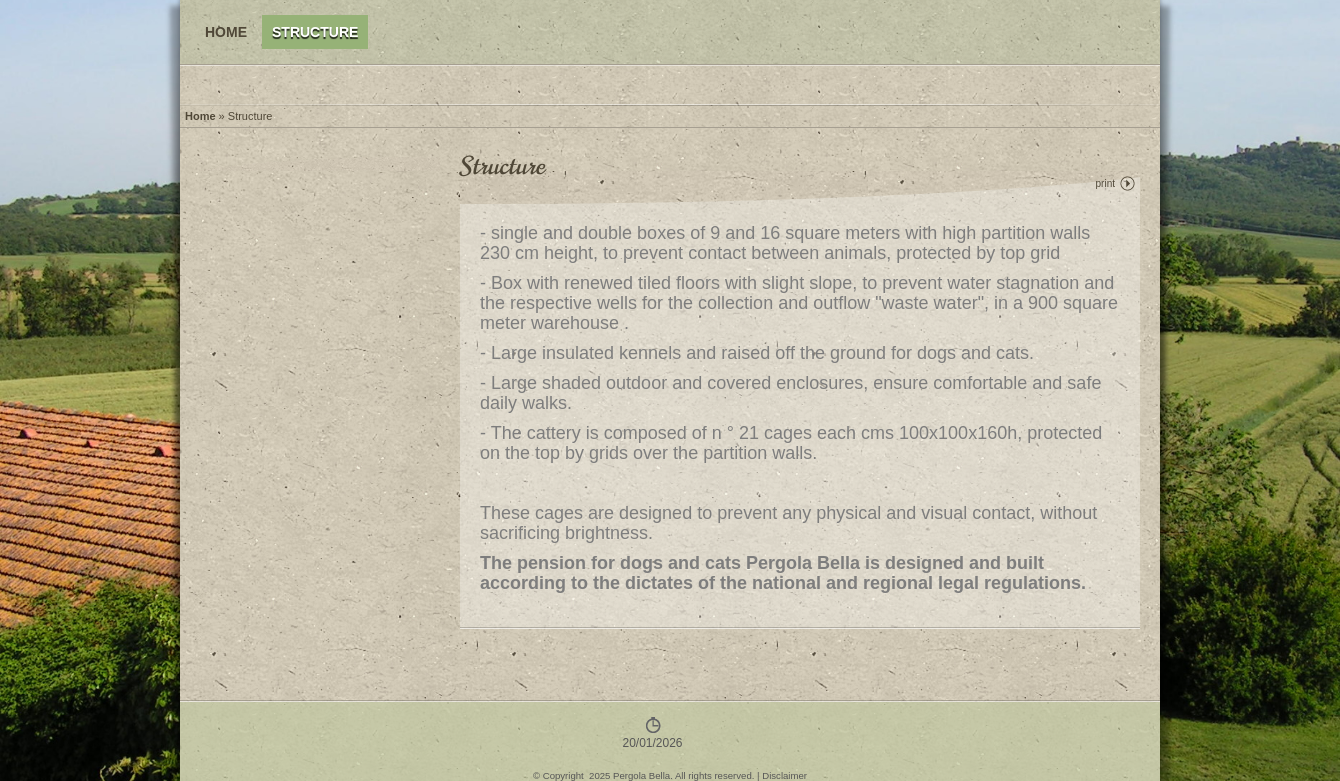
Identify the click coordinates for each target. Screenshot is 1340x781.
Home (226, 32)
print (1105, 183)
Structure (315, 32)
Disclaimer (784, 775)
